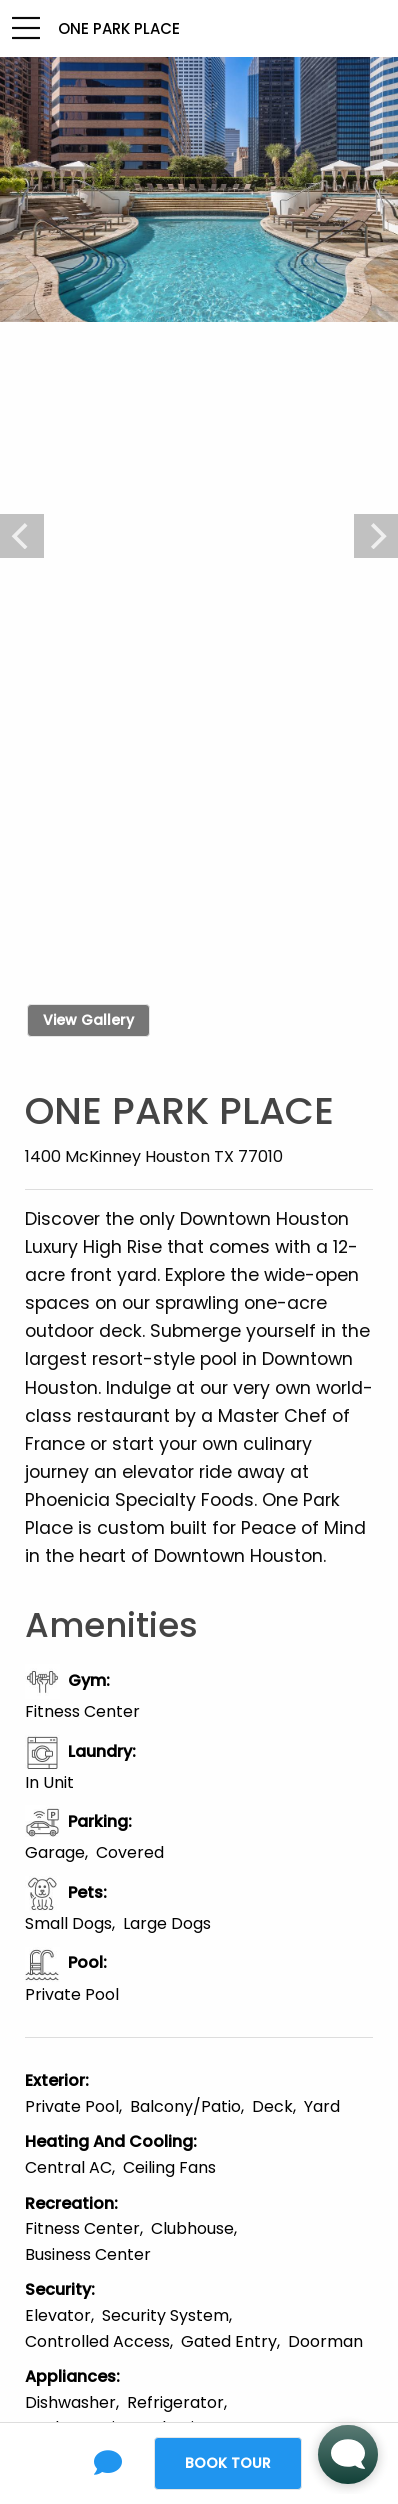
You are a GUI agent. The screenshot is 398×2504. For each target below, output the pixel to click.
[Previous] (22, 536)
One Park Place (119, 28)
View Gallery (88, 1020)
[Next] (376, 536)
